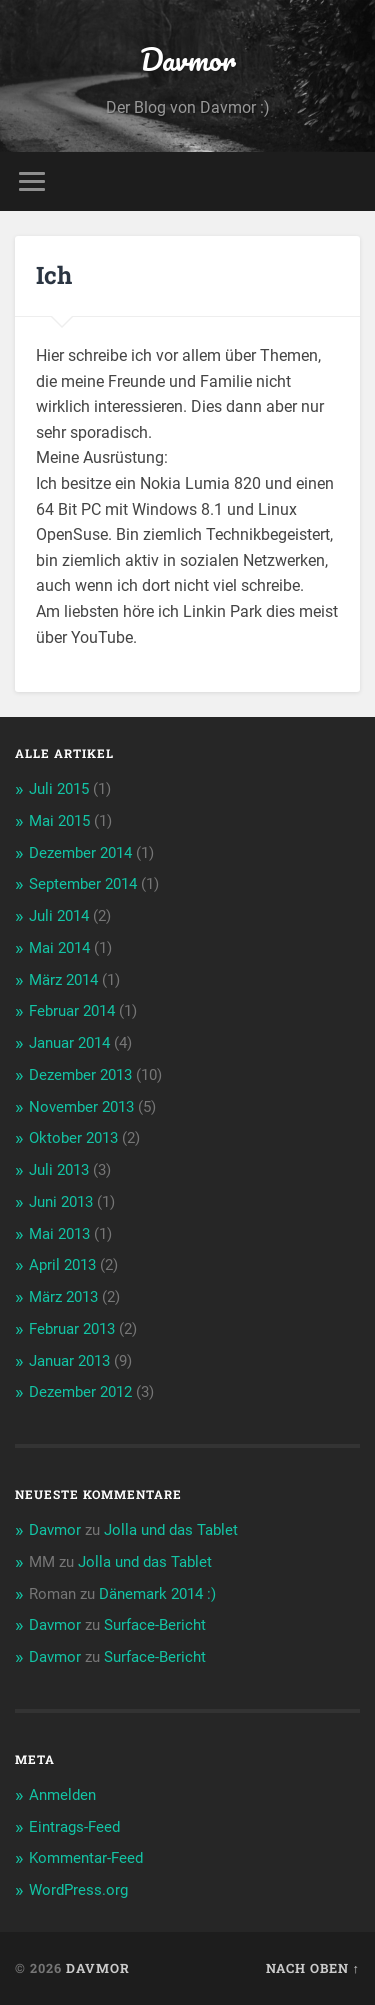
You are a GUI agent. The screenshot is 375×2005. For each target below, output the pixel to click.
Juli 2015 (59, 789)
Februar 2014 (72, 1011)
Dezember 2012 (80, 1392)
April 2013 (62, 1265)
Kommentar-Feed (86, 1858)
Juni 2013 (61, 1202)
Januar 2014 (69, 1043)
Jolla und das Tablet (171, 1530)
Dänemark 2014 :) (157, 1594)
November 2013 (81, 1107)
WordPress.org (78, 1890)
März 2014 (63, 980)
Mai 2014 (59, 948)
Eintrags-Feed (74, 1827)
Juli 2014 (59, 916)
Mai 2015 (59, 821)
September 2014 (83, 884)
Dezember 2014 (80, 853)
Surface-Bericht (155, 1625)
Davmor (188, 59)
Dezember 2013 (80, 1075)
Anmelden (62, 1795)
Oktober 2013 (73, 1138)
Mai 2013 (59, 1234)
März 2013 (63, 1297)
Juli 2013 (59, 1170)
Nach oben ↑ (313, 1968)
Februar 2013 (72, 1329)
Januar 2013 (69, 1361)
